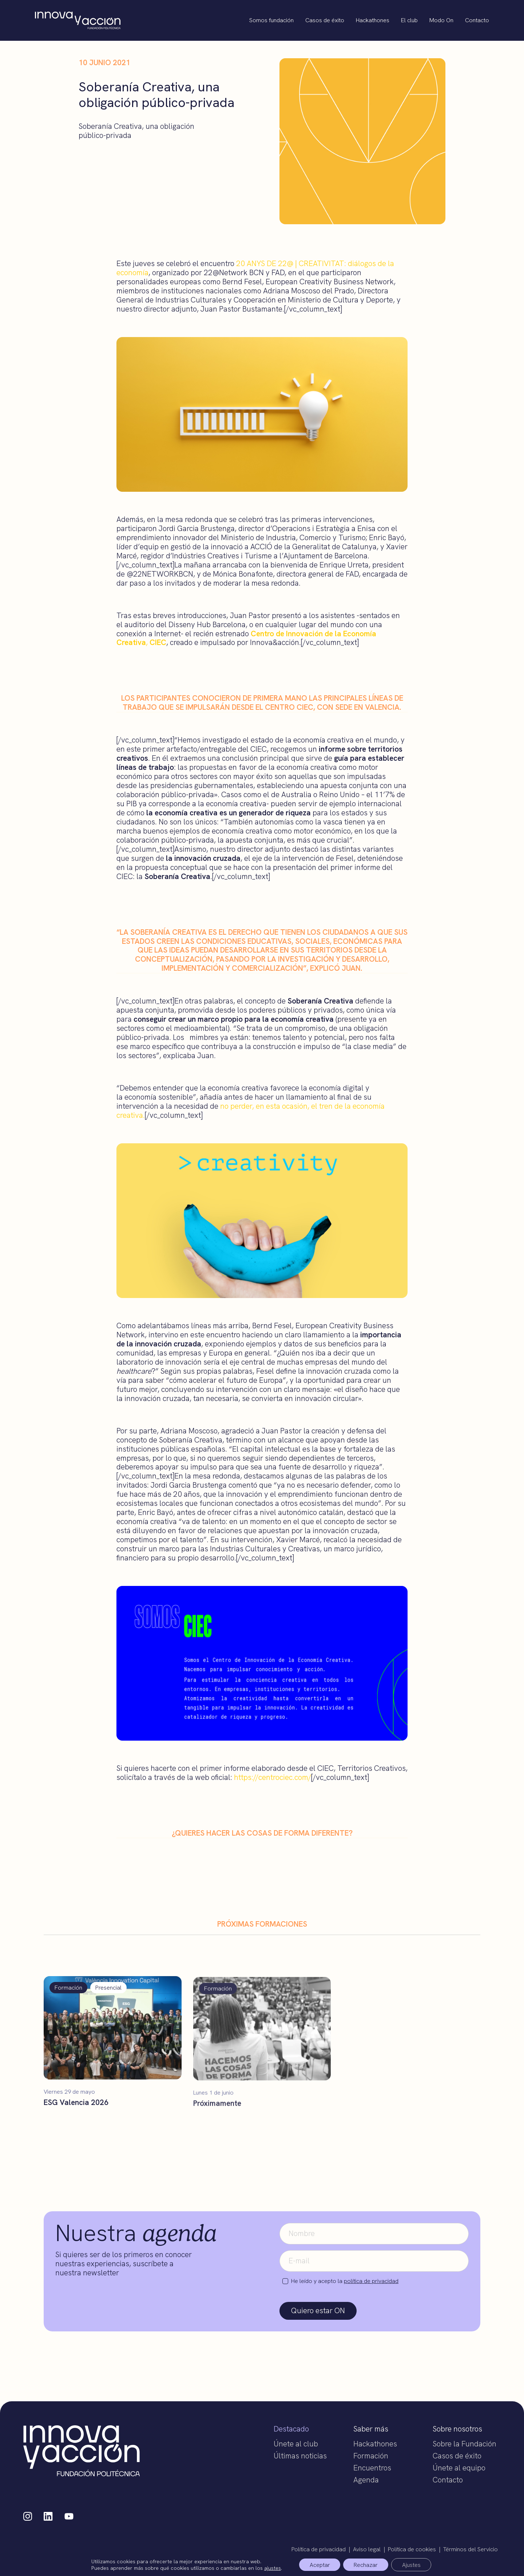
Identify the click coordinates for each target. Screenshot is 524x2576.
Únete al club (296, 2444)
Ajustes (412, 2564)
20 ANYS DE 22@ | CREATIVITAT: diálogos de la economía (255, 267)
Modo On (441, 20)
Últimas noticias (300, 2456)
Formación (370, 2456)
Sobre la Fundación (464, 2444)
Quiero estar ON (318, 2310)
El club (409, 20)
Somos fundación (271, 20)
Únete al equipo (459, 2468)
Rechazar (366, 2564)
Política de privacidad (318, 2549)
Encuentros (372, 2468)
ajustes (271, 2567)
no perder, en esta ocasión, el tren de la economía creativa (250, 1110)
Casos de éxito (324, 20)
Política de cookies (412, 2549)
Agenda (366, 2480)
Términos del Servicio (470, 2549)
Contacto (477, 20)
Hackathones (372, 20)
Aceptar (319, 2564)
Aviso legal (367, 2549)
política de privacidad (371, 2281)
